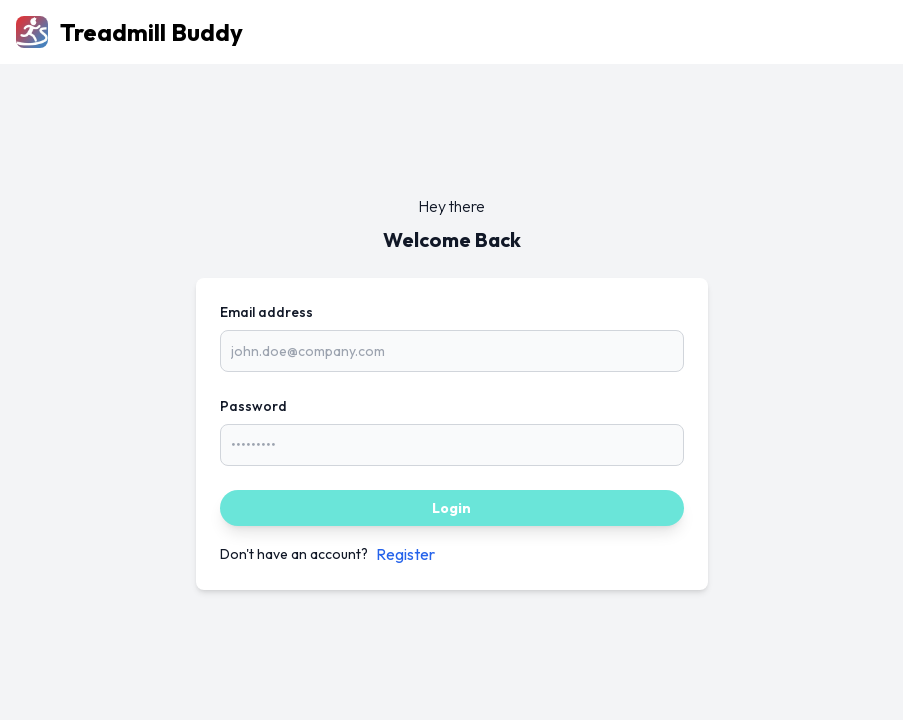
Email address (266, 312)
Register (405, 554)
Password (253, 406)
